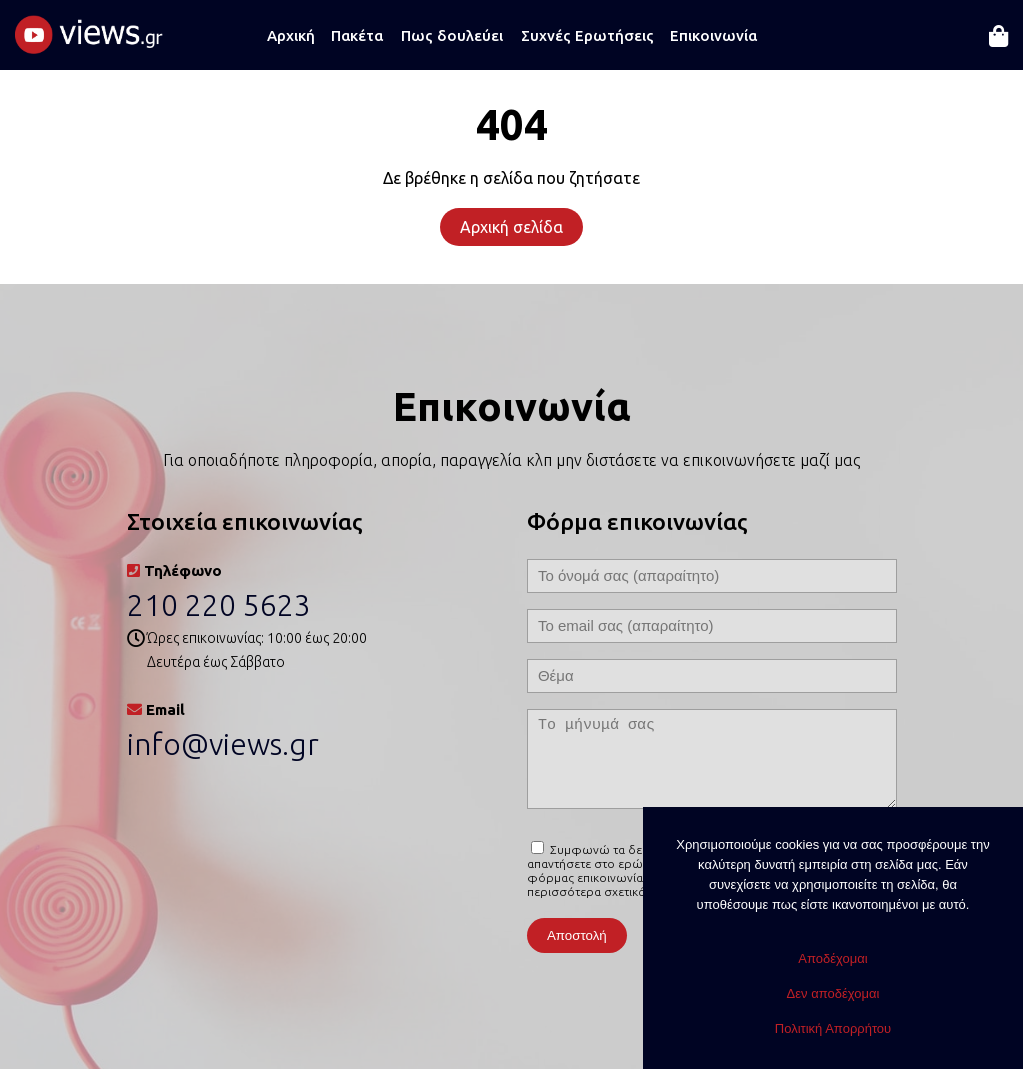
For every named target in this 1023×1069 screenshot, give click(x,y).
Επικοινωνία (713, 35)
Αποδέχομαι (832, 958)
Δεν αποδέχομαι (833, 993)
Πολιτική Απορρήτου (833, 1028)
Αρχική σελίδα (511, 227)
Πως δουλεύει (452, 35)
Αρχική (291, 35)
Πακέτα (357, 35)
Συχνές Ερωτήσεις (587, 35)
